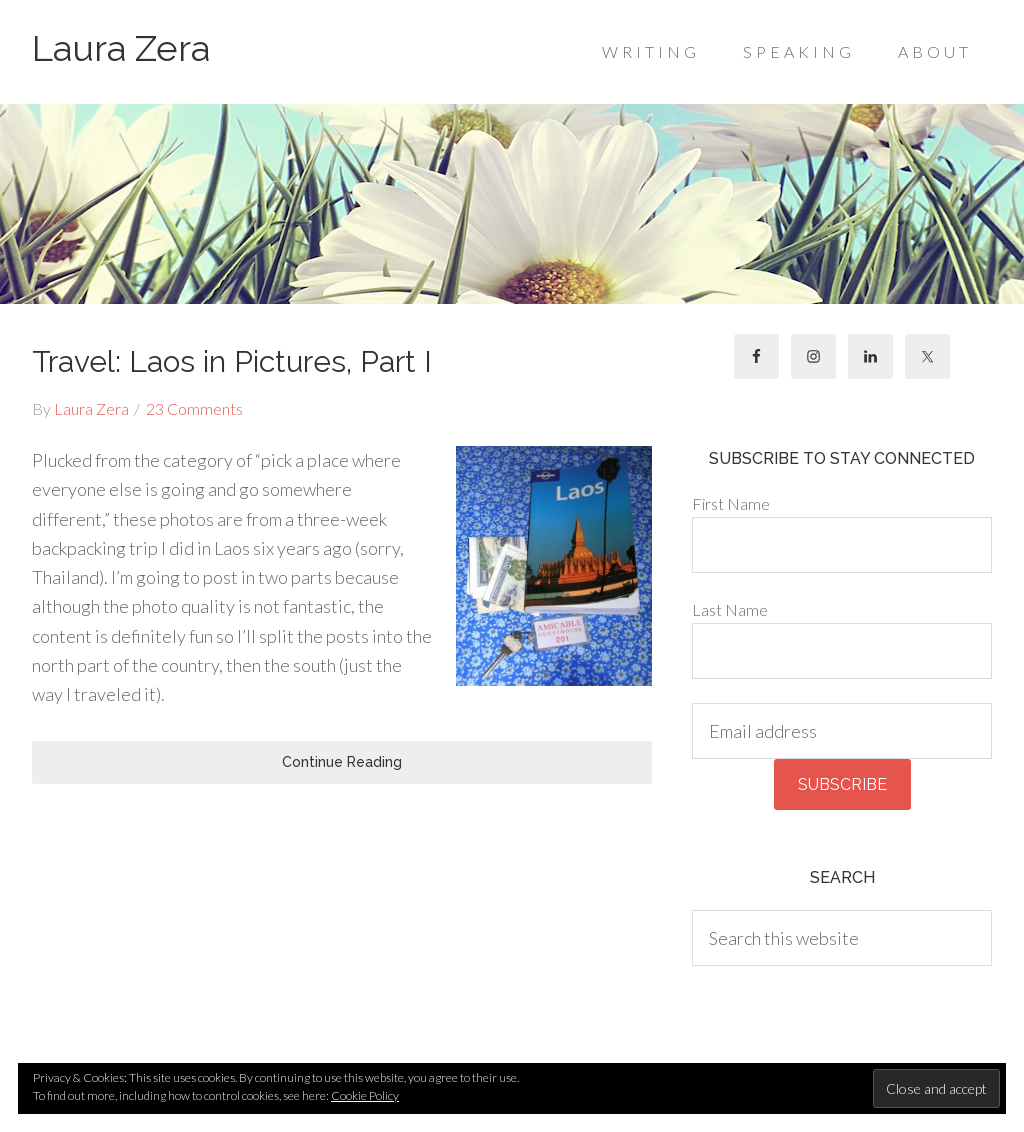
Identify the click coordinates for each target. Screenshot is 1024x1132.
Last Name (730, 609)
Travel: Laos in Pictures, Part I (232, 361)
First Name (731, 503)
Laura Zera (121, 48)
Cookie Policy (365, 1095)
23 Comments (194, 408)
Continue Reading (342, 762)
